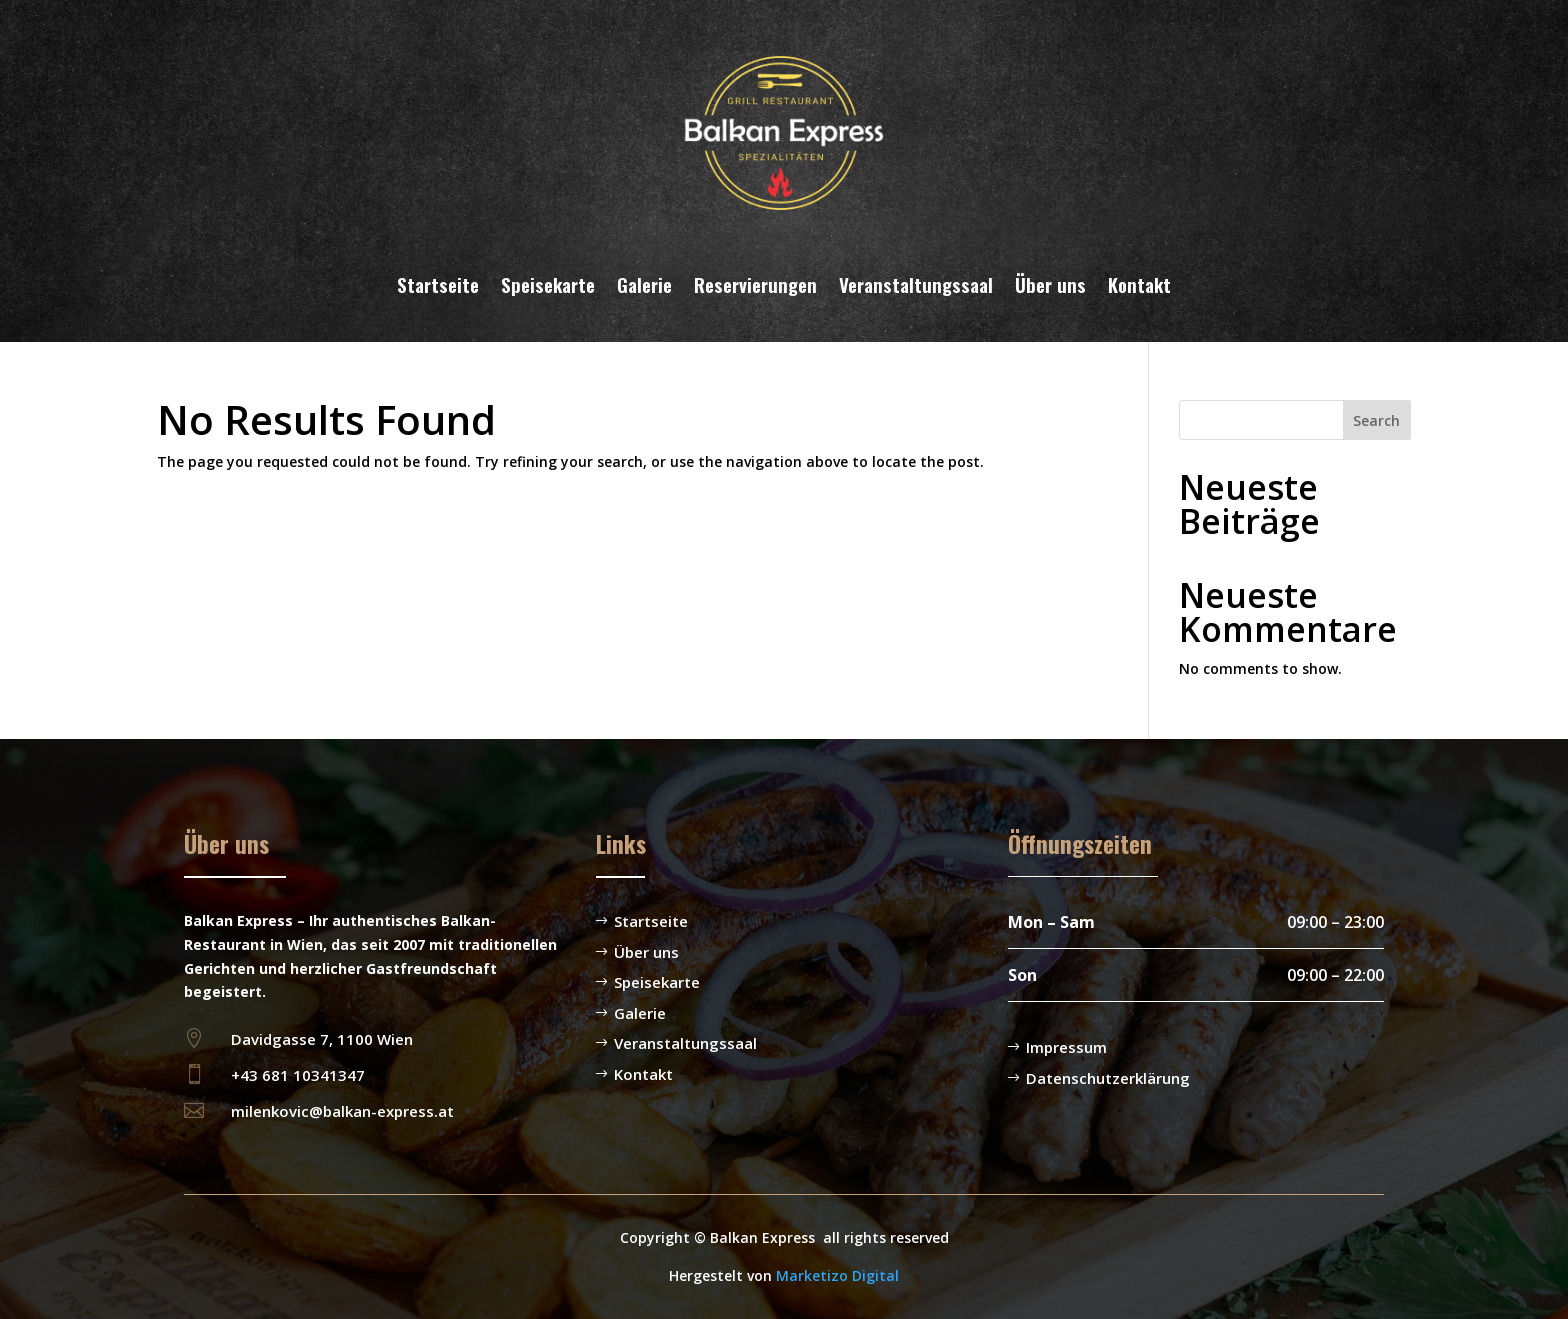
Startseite (438, 284)
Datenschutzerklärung (1108, 1078)
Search (1376, 420)
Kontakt (1139, 284)
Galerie (644, 284)
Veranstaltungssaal (916, 284)
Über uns (1050, 284)
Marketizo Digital (837, 1275)
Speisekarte (548, 284)
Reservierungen (755, 284)
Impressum (1066, 1047)
